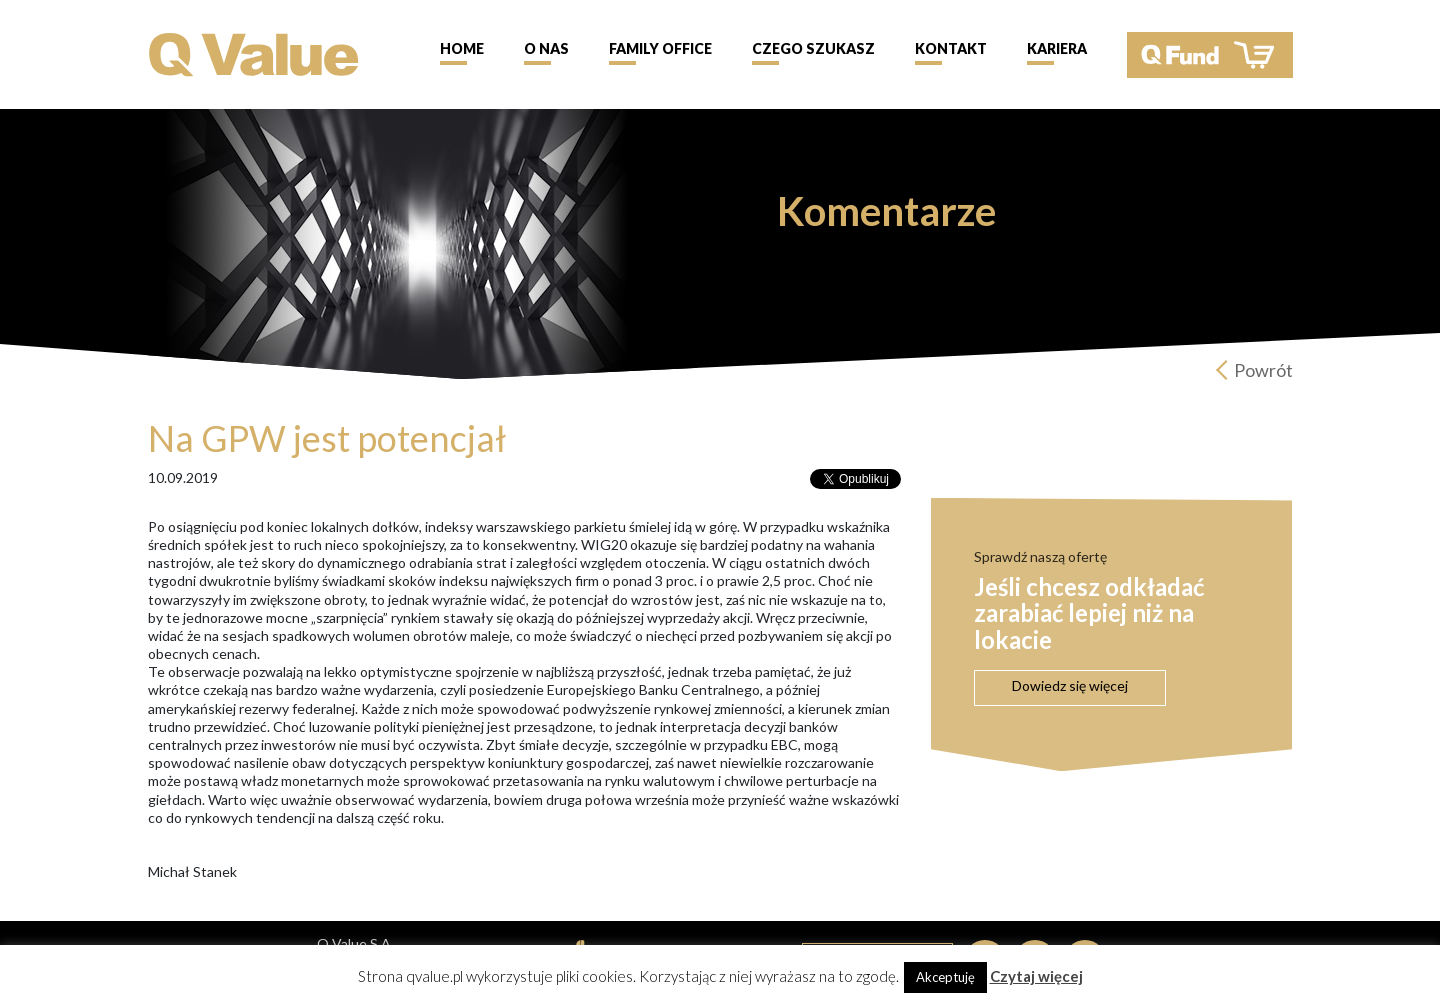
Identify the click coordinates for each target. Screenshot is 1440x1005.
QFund (1210, 55)
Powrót (1263, 370)
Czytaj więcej (1036, 976)
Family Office (660, 48)
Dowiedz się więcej (1070, 685)
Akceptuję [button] (945, 977)
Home (462, 48)
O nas (546, 48)
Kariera (1057, 48)
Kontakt (951, 48)
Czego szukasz (813, 48)
